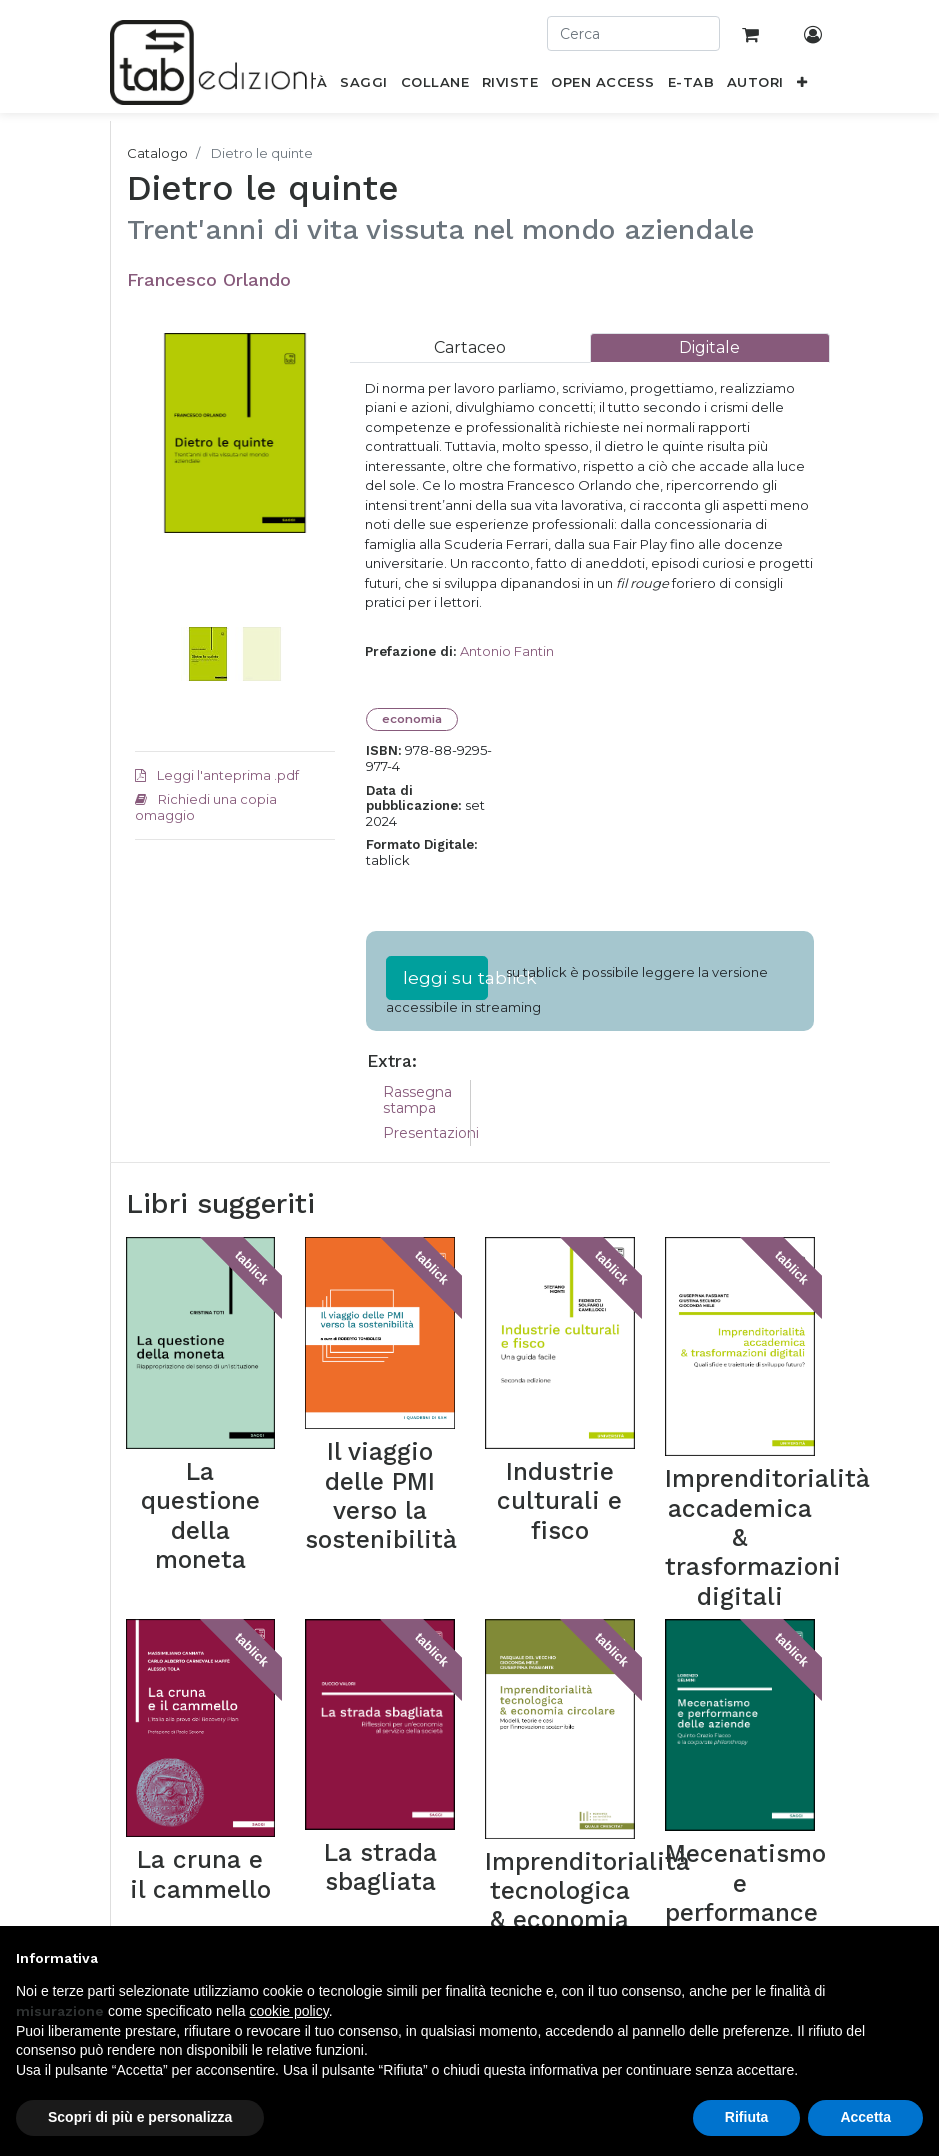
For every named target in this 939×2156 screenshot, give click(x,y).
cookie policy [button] (289, 2011)
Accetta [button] (865, 2117)
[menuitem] (364, 86)
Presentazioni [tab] (431, 1133)
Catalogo (157, 153)
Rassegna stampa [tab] (417, 1100)
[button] (801, 86)
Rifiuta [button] (747, 2117)
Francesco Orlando (209, 279)
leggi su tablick (445, 977)
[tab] (470, 347)
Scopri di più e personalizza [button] (140, 2117)
